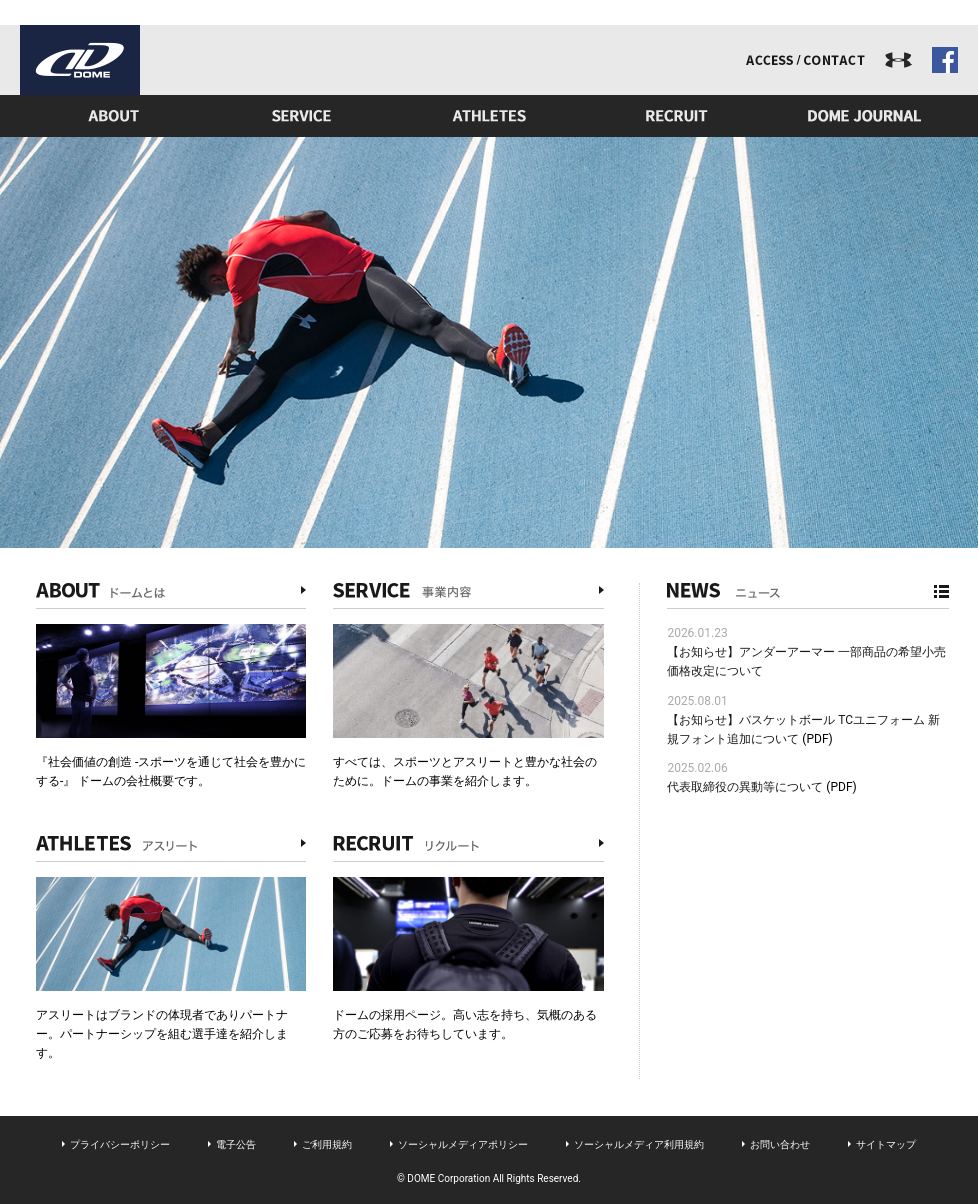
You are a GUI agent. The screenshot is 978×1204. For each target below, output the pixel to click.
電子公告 (236, 1144)
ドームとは (114, 116)
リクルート (677, 116)
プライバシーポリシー (120, 1144)
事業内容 (301, 116)
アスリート (489, 116)
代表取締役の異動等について (745, 787)
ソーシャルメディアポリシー (463, 1144)
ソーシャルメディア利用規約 (639, 1144)
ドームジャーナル (865, 116)
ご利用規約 (327, 1144)
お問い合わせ (780, 1144)
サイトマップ (886, 1144)
